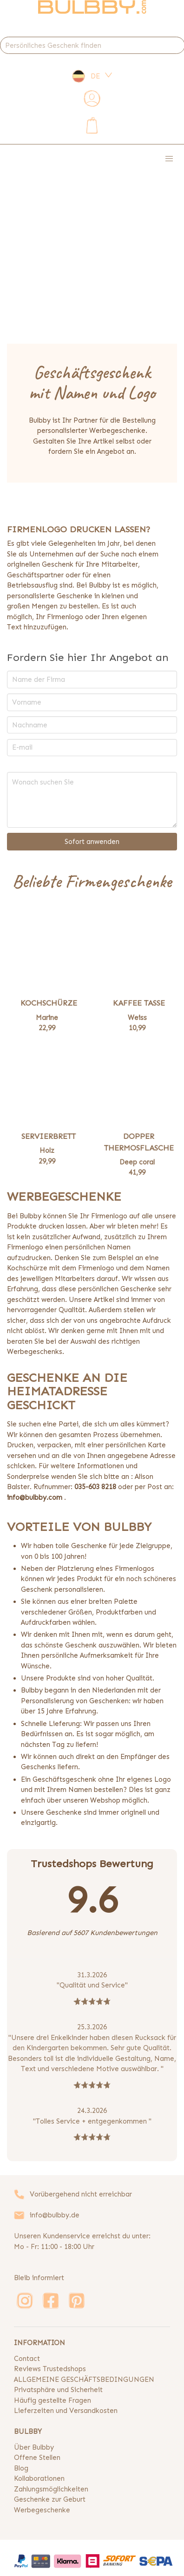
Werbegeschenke (42, 2510)
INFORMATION (39, 2343)
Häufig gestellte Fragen (52, 2400)
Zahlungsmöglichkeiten (51, 2489)
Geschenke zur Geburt (49, 2499)
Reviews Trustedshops (50, 2369)
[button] (169, 159)
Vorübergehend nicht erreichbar (81, 2194)
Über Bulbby (34, 2447)
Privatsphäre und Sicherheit (58, 2390)
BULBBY (28, 2431)
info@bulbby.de (54, 2215)
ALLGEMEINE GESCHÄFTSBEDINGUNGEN (84, 2379)
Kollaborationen (39, 2478)
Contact (27, 2358)
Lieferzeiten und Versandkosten (66, 2410)
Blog (21, 2468)
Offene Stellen (37, 2457)
